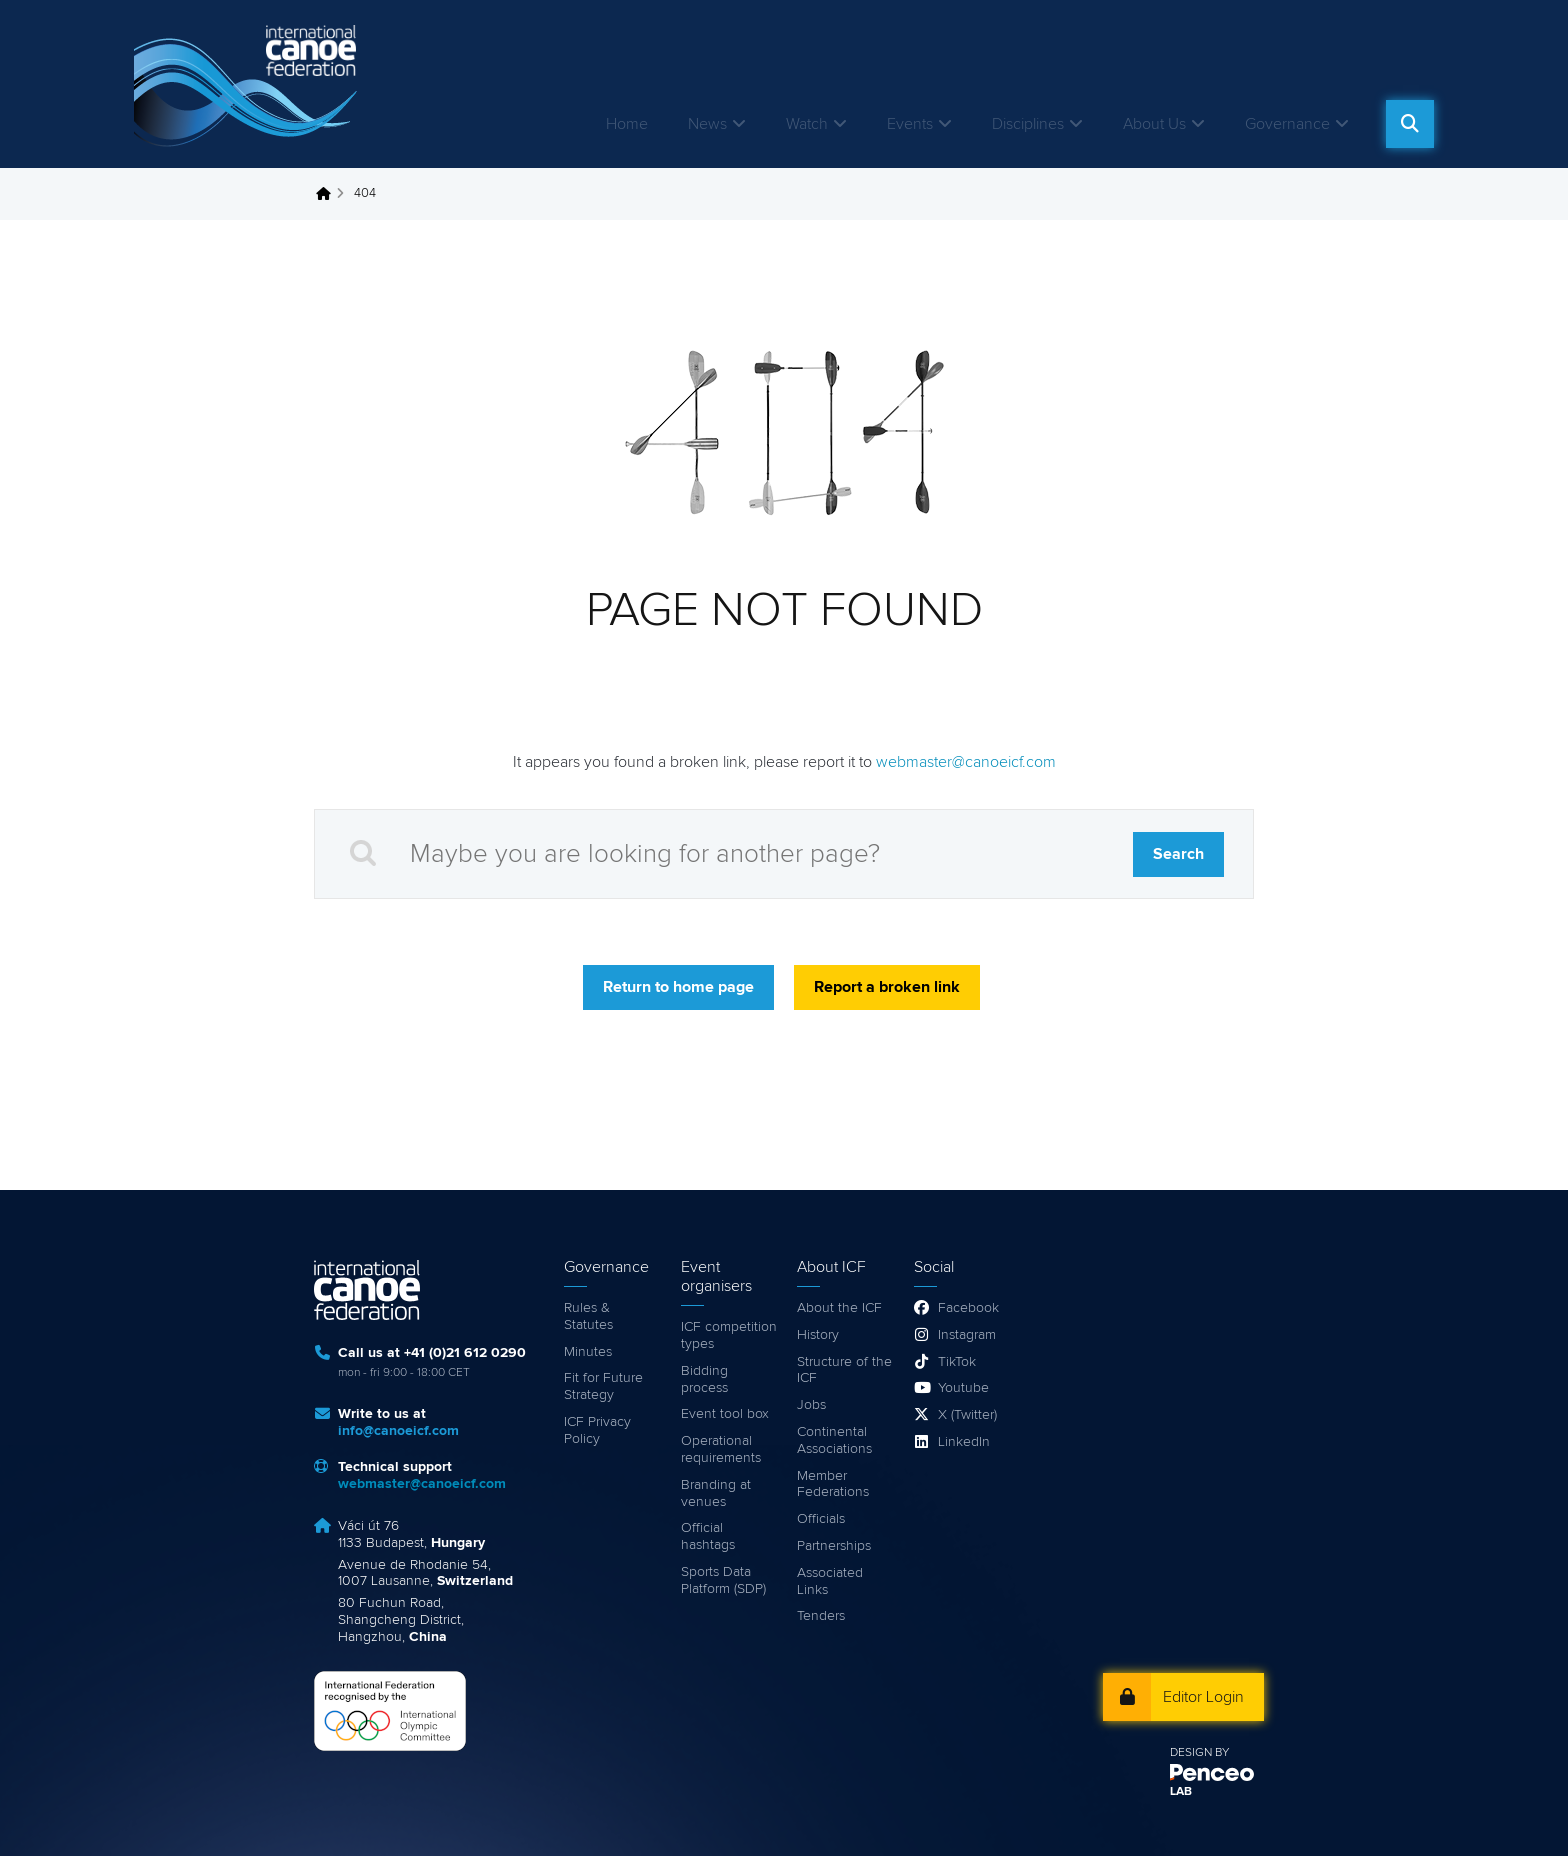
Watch (807, 124)
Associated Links (830, 1581)
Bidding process (704, 1379)
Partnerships (834, 1546)
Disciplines (1028, 124)
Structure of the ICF (844, 1370)
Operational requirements (721, 1449)
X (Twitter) (967, 1415)
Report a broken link (887, 987)
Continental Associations (834, 1440)
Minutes (588, 1352)
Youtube (963, 1388)
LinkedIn (964, 1442)
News (707, 124)
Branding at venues (716, 1493)
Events (910, 124)
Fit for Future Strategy (603, 1386)
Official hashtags (708, 1536)
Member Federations (833, 1484)
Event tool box (725, 1414)
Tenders (821, 1616)
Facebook (968, 1308)
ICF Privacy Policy (597, 1430)
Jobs (811, 1405)
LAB (1181, 1792)
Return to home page (678, 987)
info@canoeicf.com (398, 1431)
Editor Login (1203, 1697)
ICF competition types (729, 1335)
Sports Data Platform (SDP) (723, 1580)
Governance (1287, 124)
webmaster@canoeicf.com (966, 762)
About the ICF (839, 1308)
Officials (821, 1519)
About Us (1154, 124)
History (818, 1335)
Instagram (967, 1335)
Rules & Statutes (588, 1316)
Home (627, 124)
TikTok (957, 1362)
